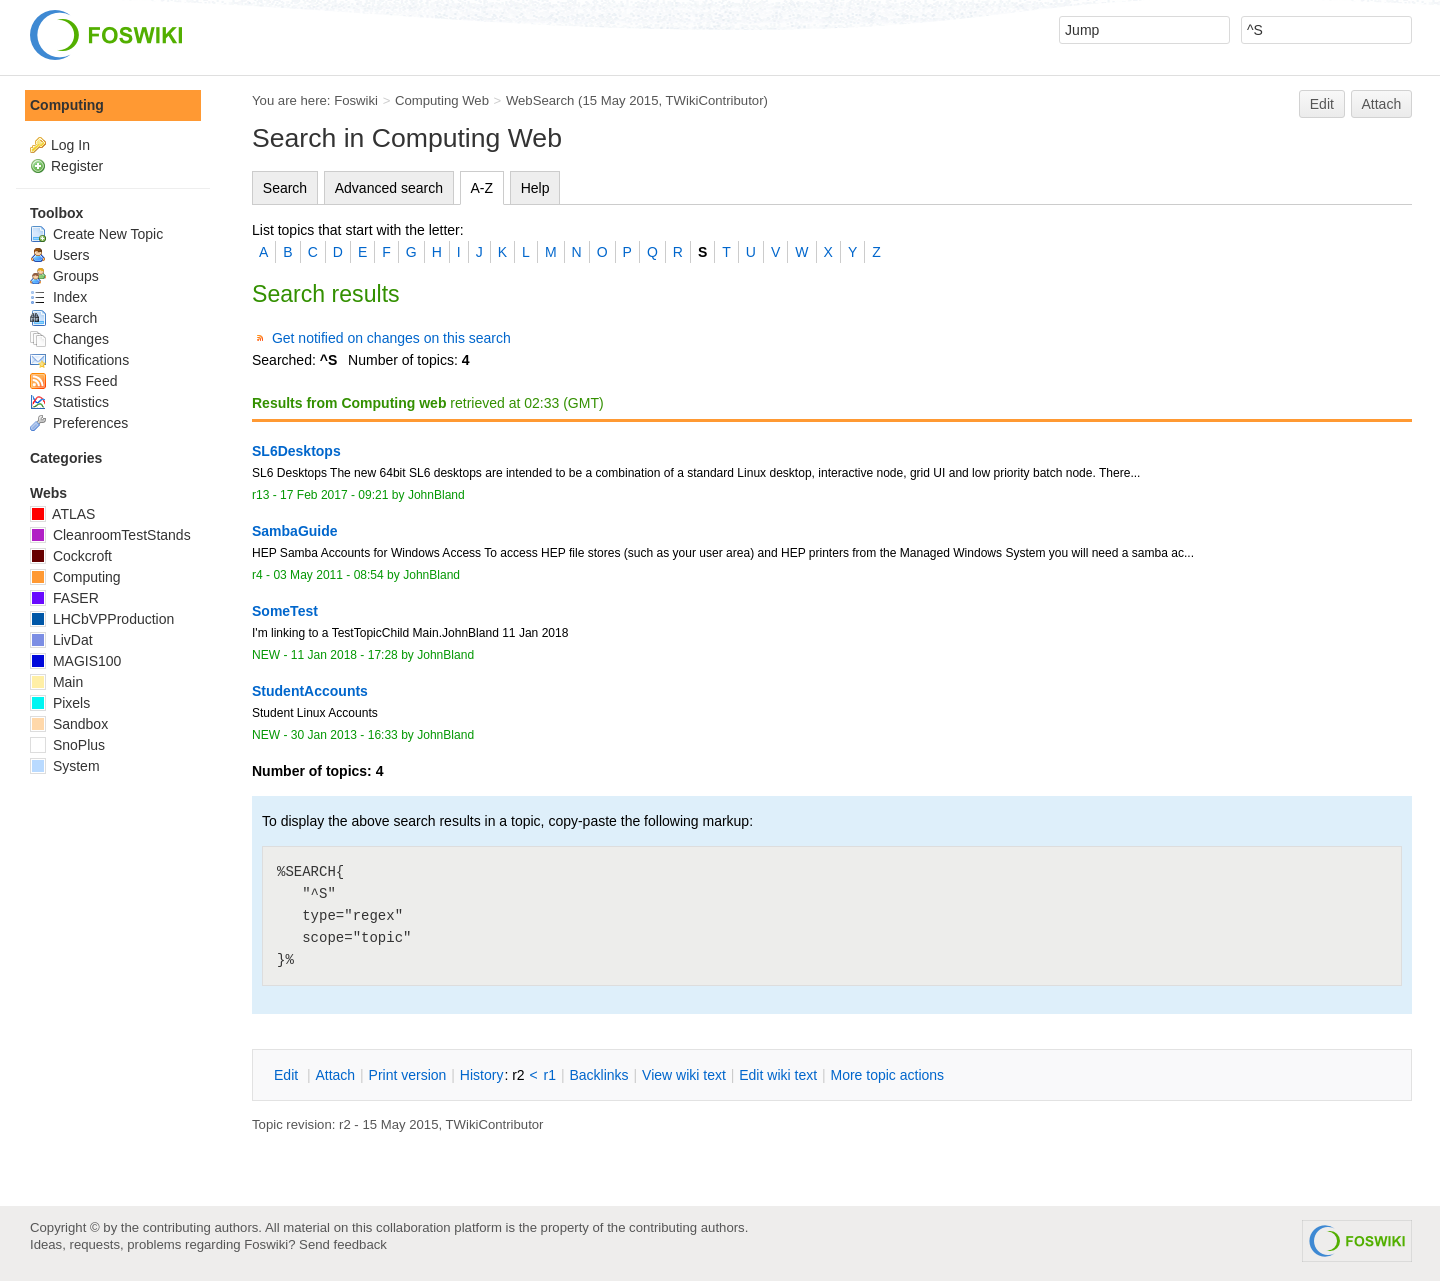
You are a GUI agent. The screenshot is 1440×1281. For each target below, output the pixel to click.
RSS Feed (73, 381)
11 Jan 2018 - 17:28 (344, 655)
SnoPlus (67, 745)
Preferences (79, 423)
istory (482, 1075)
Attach (1382, 104)
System (65, 766)
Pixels (60, 703)
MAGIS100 (75, 661)
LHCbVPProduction (102, 619)
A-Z (482, 188)
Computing (67, 105)
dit (288, 1075)
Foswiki (356, 100)
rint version (408, 1075)
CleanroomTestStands (110, 535)
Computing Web (442, 100)
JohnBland (436, 495)
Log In (70, 145)
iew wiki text (684, 1075)
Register (77, 166)
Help (535, 188)
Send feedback (343, 1244)
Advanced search (389, 188)
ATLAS (62, 514)
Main (56, 682)
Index (58, 297)
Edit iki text (778, 1075)
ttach (335, 1075)
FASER (64, 598)
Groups (64, 276)
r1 (550, 1075)
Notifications (79, 360)
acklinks (598, 1075)
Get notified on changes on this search (391, 338)
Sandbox (69, 724)
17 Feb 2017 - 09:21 (334, 495)
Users (59, 255)
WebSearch (540, 100)
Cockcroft (71, 556)
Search (285, 188)
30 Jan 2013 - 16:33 (344, 735)
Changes (69, 339)
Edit (1322, 104)
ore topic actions (887, 1075)
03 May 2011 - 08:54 (328, 575)
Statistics (69, 402)
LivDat (61, 640)
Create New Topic (96, 234)
